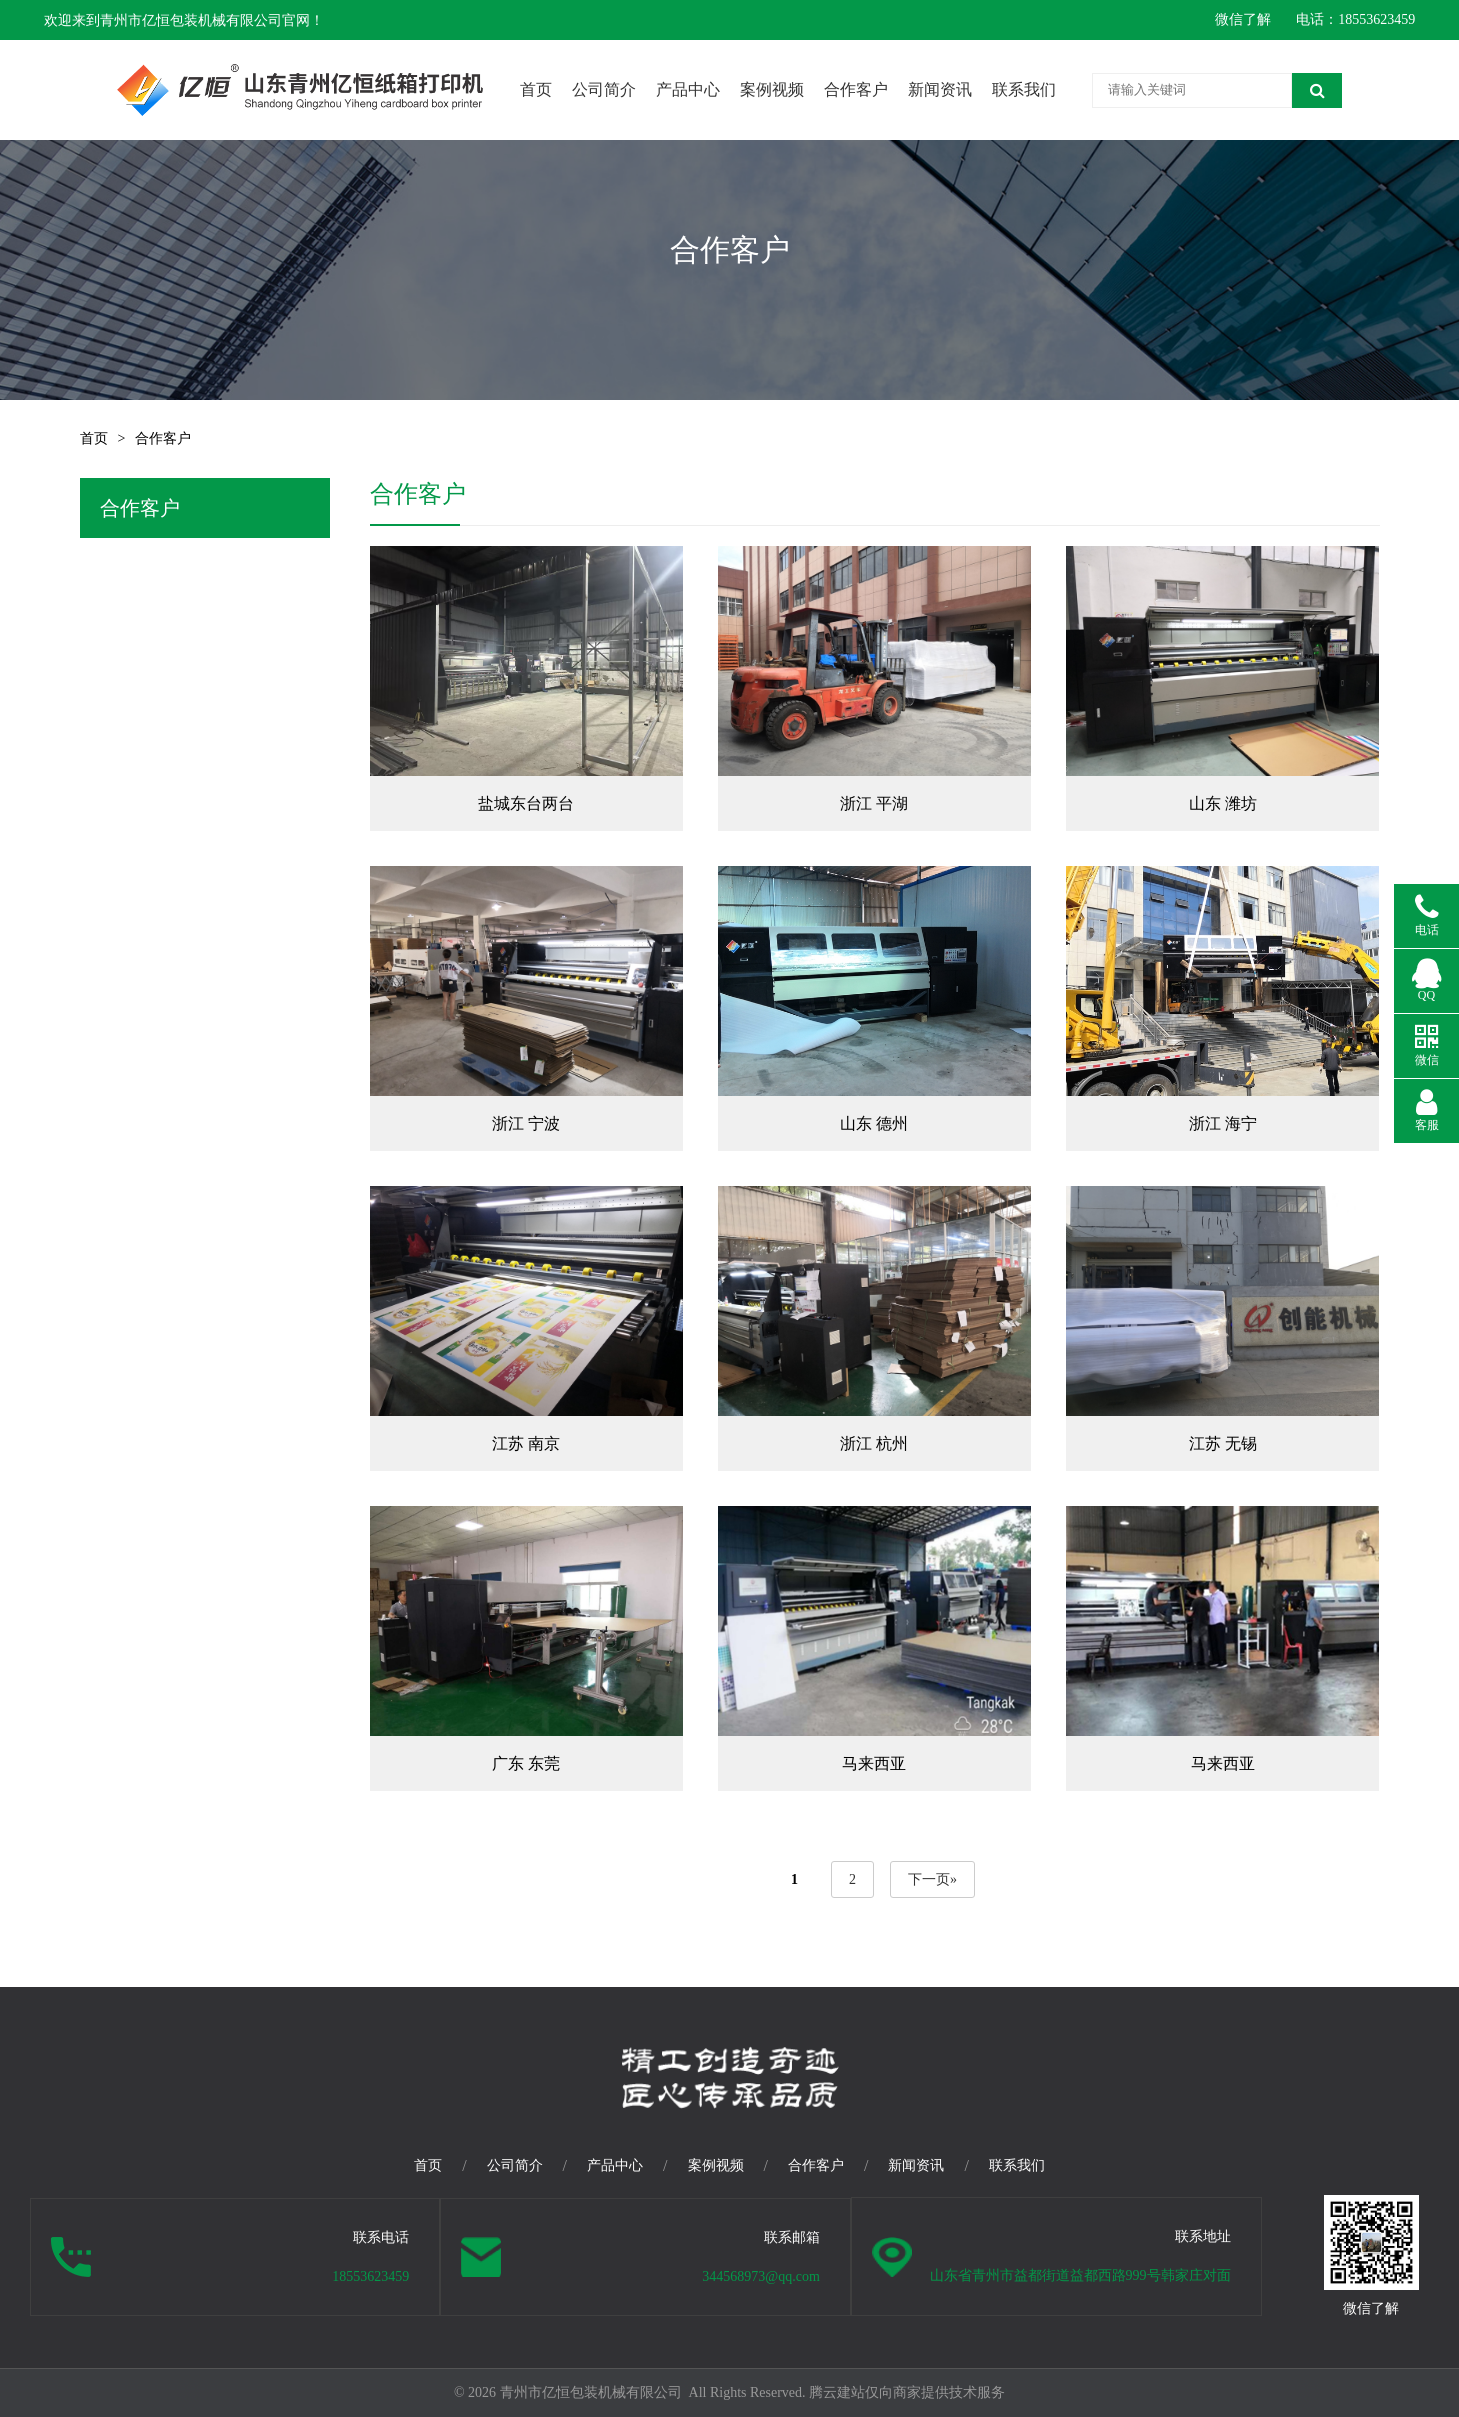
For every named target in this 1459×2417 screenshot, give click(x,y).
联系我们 (1024, 89)
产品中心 (688, 89)
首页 (536, 89)
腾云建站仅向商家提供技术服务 (907, 2392)
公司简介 (604, 89)
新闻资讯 (940, 89)
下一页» (932, 1879)
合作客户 (856, 89)
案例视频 (772, 89)
